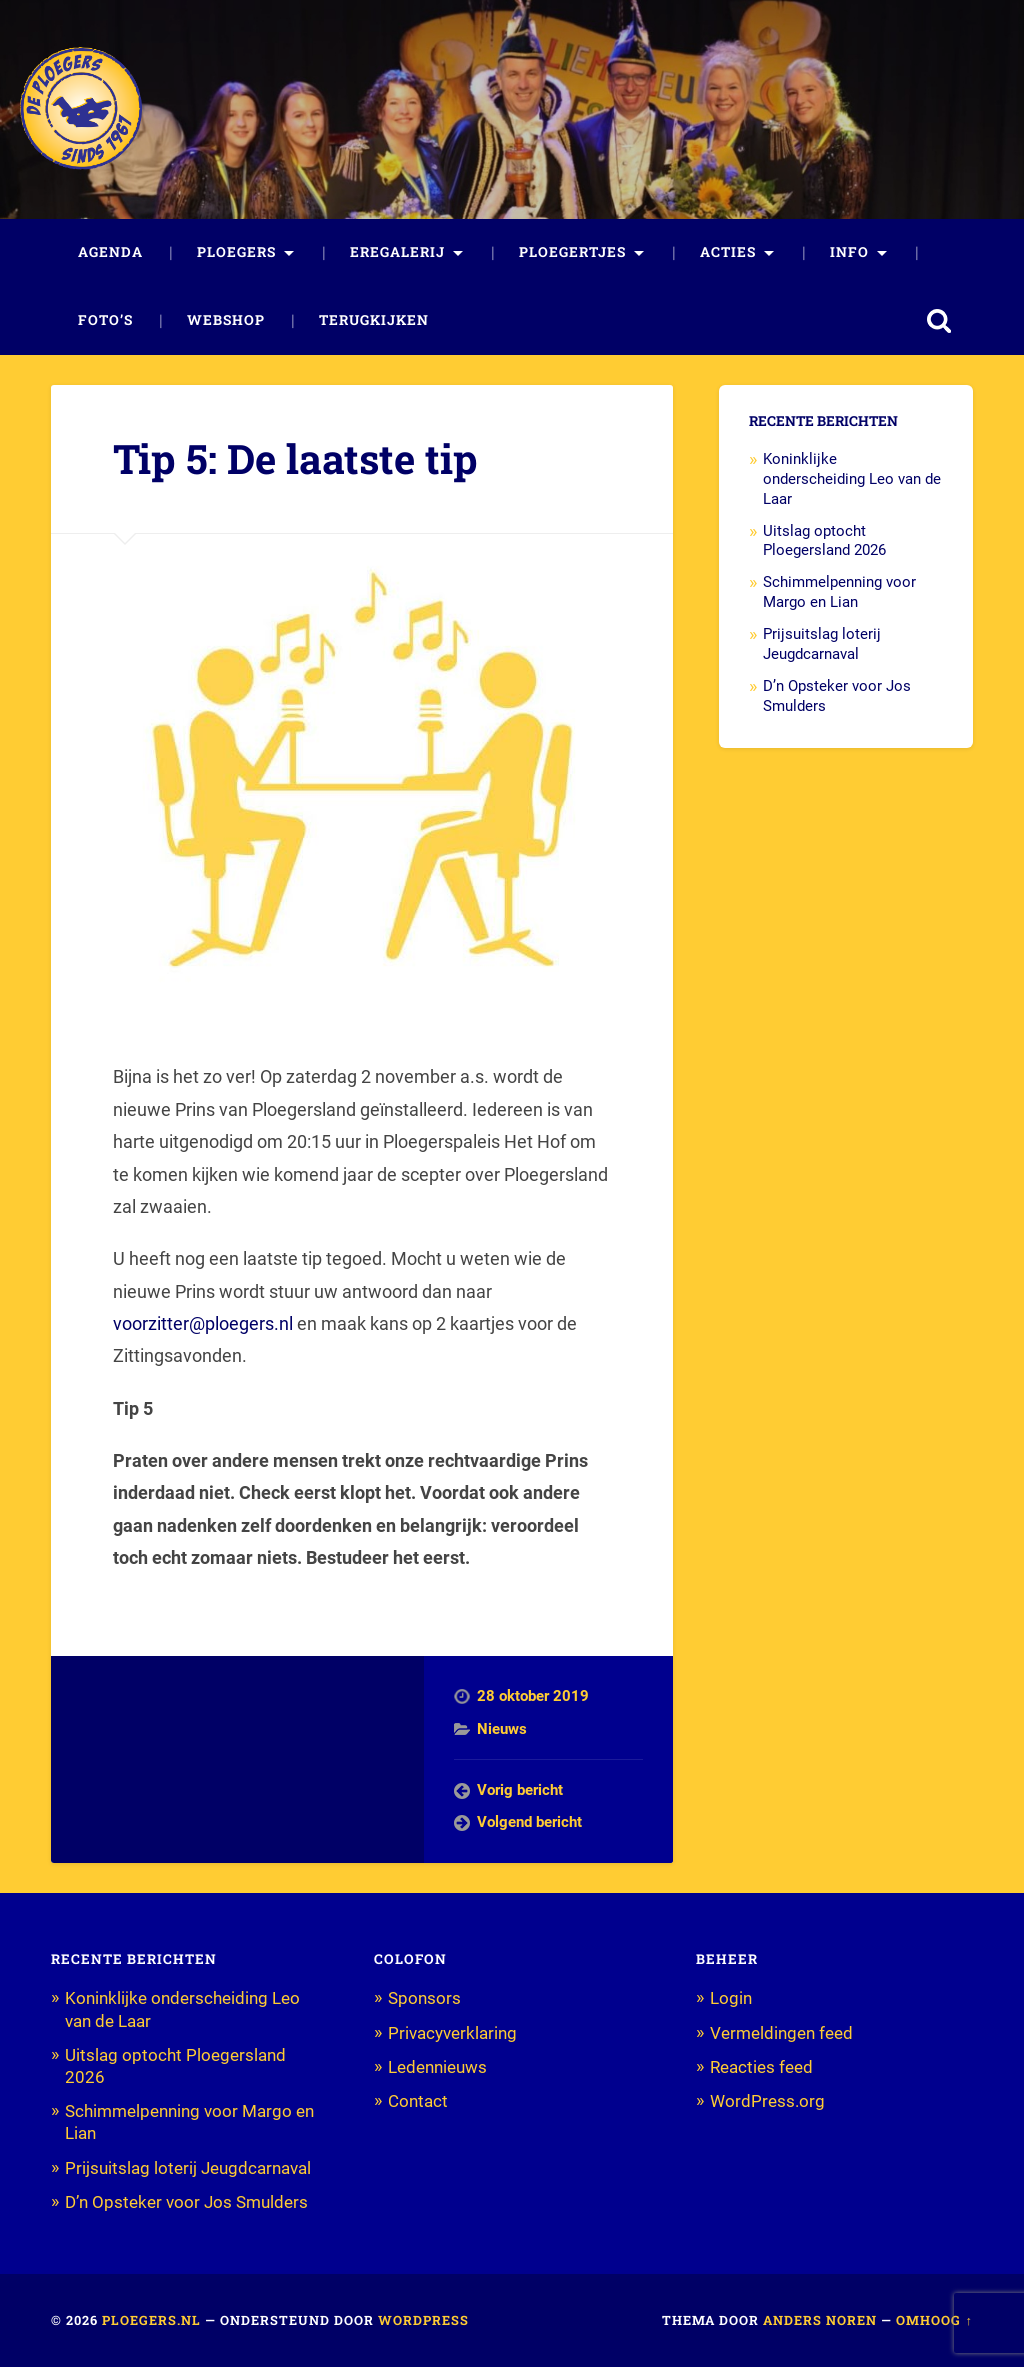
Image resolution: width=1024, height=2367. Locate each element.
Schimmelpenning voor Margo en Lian (839, 592)
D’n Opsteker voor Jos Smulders (186, 2202)
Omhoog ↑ (934, 2320)
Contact (418, 2101)
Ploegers (236, 252)
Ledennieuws (437, 2067)
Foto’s (105, 320)
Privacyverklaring (452, 2033)
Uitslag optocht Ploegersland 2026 (824, 541)
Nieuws (502, 1729)
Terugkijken (374, 320)
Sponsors (424, 1998)
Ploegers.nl (151, 2320)
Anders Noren (820, 2320)
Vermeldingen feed (781, 2033)
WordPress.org (767, 2101)
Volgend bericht (529, 1822)
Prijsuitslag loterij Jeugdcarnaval (822, 644)
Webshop (226, 320)
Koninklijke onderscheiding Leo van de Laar (852, 479)
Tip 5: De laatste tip (295, 458)
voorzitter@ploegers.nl (203, 1323)
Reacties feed (761, 2067)
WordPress (423, 2320)
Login (731, 1998)
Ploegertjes (572, 252)
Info (849, 252)
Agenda (110, 252)
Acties (728, 252)
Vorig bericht (520, 1790)
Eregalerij (397, 252)
